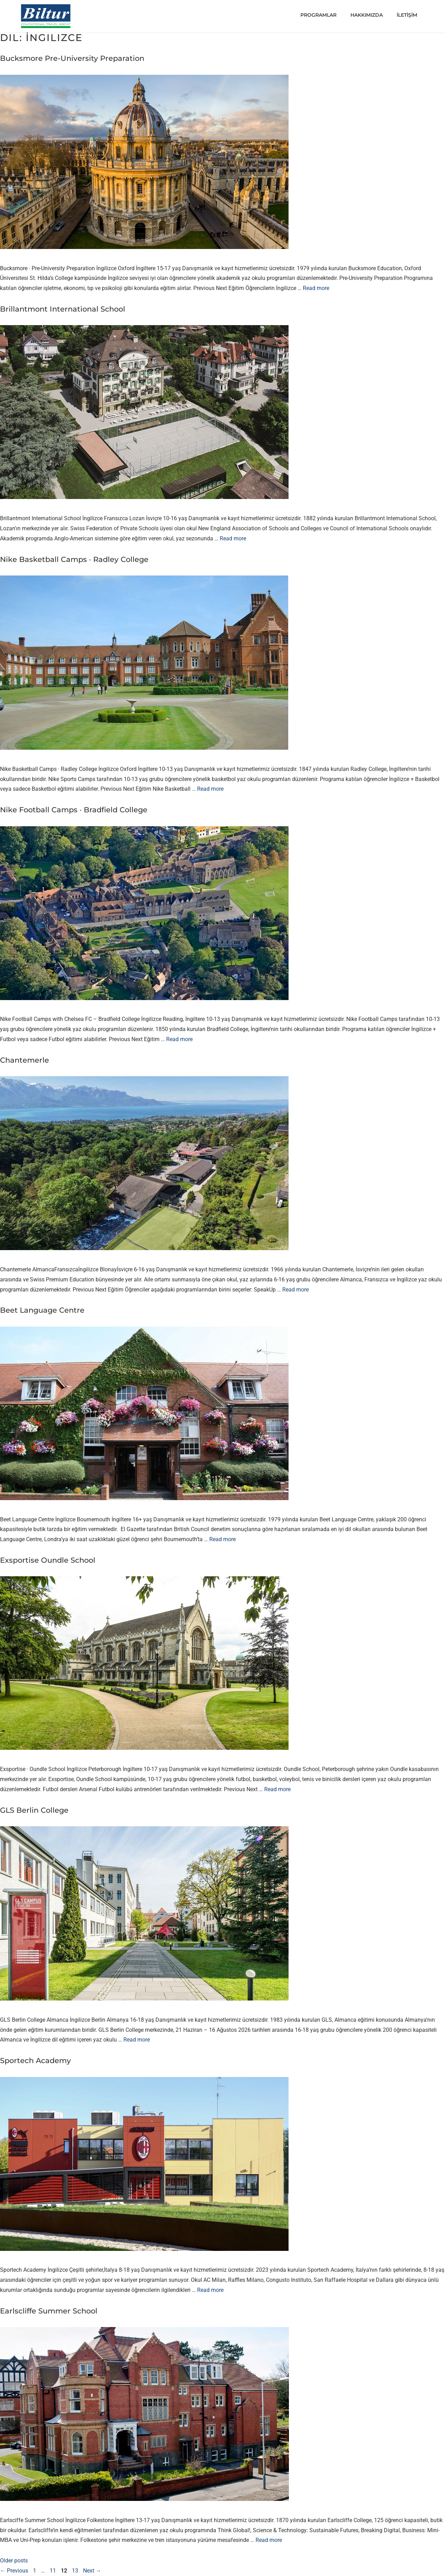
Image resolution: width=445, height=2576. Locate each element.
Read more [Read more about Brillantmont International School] (233, 538)
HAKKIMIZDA (366, 15)
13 (76, 2570)
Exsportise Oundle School (47, 1560)
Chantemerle (24, 1060)
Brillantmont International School (62, 309)
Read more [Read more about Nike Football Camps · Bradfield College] (179, 1039)
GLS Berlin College (34, 1810)
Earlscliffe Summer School (48, 2311)
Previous (14, 2570)
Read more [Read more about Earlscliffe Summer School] (269, 2540)
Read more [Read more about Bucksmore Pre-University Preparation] (316, 288)
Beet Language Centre (42, 1310)
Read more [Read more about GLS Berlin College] (136, 2039)
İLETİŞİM (407, 15)
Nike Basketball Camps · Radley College (74, 559)
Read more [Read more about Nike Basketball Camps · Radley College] (210, 789)
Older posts (14, 2560)
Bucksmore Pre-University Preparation (72, 58)
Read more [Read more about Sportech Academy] (210, 2290)
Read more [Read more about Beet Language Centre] (222, 1539)
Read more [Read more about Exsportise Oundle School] (277, 1789)
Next (92, 2570)
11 (53, 2570)
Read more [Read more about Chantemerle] (295, 1289)
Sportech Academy (35, 2060)
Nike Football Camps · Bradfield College (73, 809)
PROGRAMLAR (318, 15)
